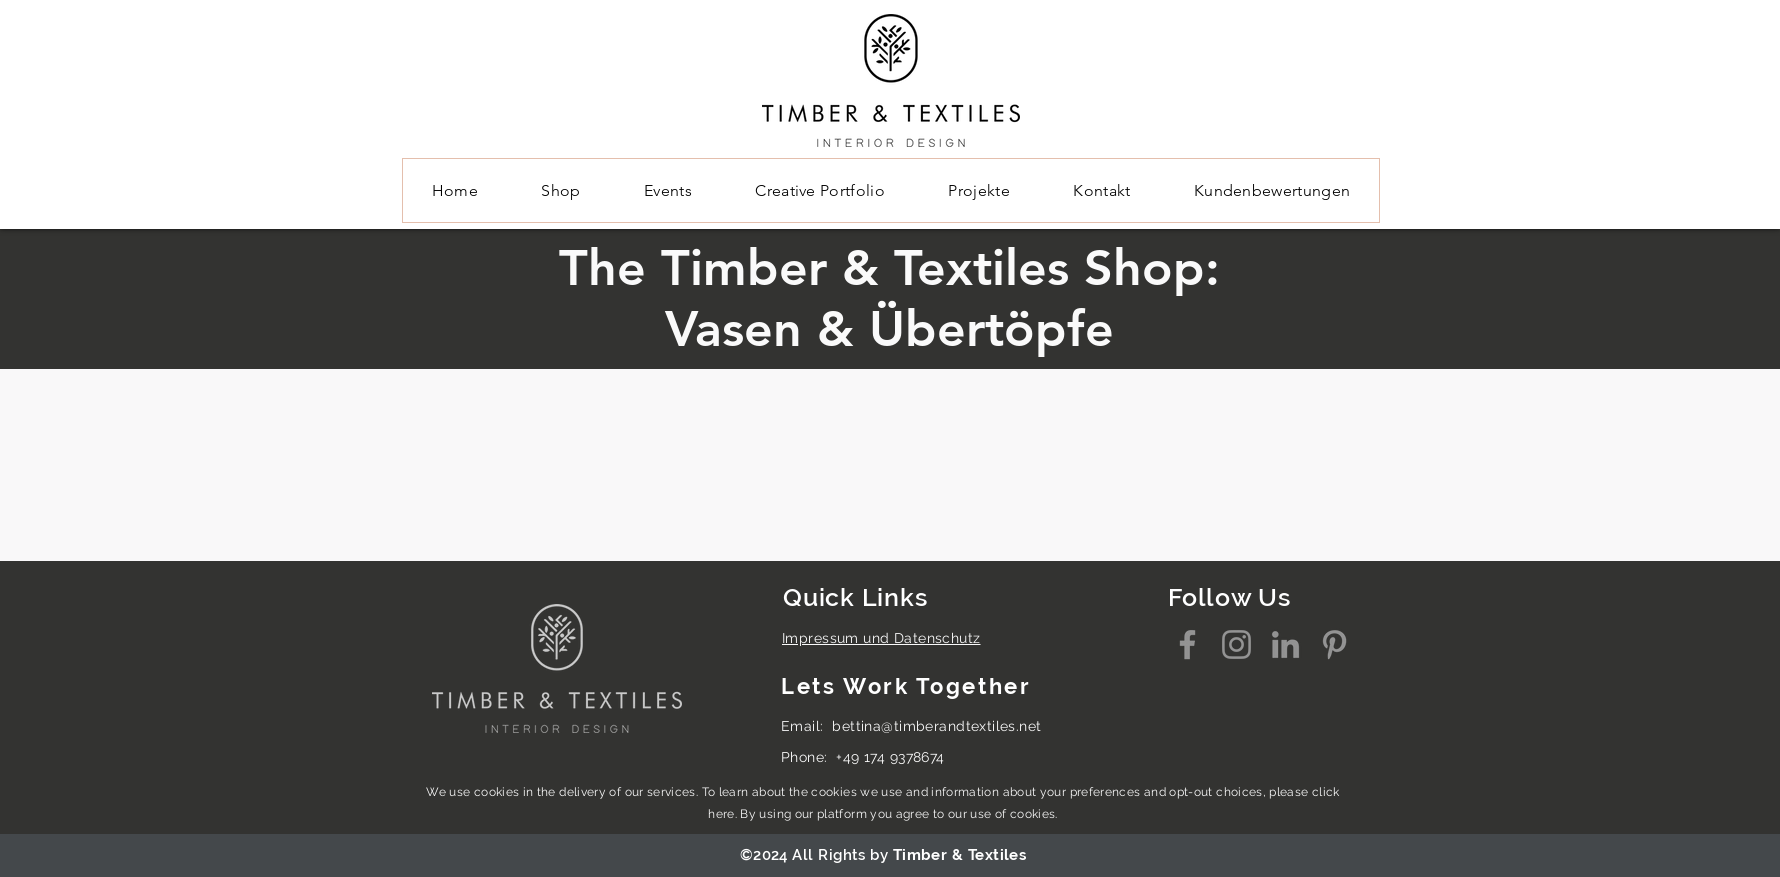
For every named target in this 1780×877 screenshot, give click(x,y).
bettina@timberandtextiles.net (936, 726)
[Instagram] (1236, 644)
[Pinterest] (1334, 644)
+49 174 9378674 (890, 757)
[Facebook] (1187, 644)
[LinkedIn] (1285, 644)
